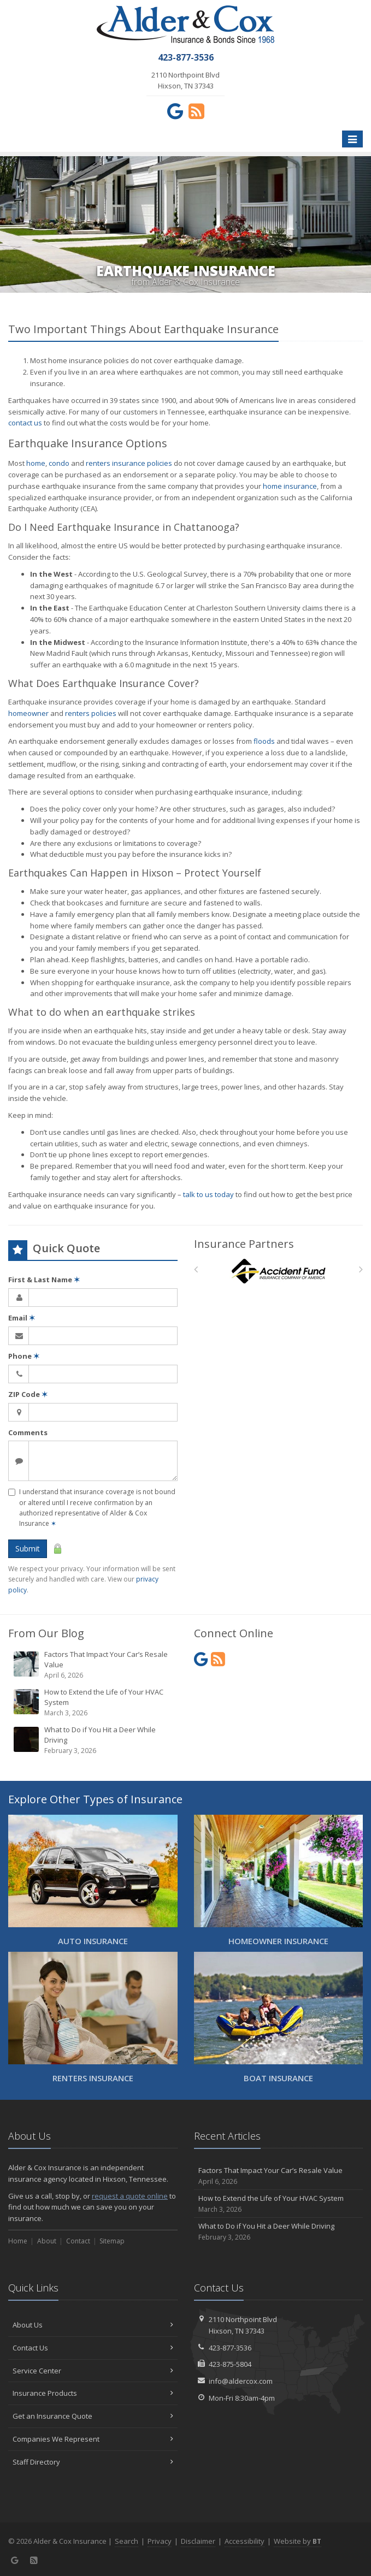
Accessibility (244, 2541)
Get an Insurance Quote (93, 2416)
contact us (25, 423)
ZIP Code (28, 1394)
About (46, 2241)
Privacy (160, 2541)
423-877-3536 (230, 2348)
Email (21, 1318)
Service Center (93, 2371)
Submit (27, 1548)
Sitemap (112, 2241)
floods (264, 741)
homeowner (28, 713)
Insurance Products (93, 2393)
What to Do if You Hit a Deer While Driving (94, 1740)
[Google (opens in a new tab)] (175, 110)
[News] (196, 110)
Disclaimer (198, 2541)
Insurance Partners (244, 1243)
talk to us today (208, 1194)
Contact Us (93, 2348)
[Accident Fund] (278, 1272)
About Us (93, 2325)
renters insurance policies (129, 463)
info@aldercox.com (241, 2381)
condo (59, 463)
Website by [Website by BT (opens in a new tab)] (297, 2541)
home (35, 463)
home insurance (290, 486)
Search (126, 2541)
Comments (28, 1432)
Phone (23, 1356)
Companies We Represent (93, 2439)
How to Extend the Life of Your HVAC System (94, 1702)
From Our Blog (46, 1633)
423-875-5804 (230, 2364)
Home (17, 2241)
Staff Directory (93, 2462)
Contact (78, 2241)
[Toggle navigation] (352, 139)
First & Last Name (44, 1279)
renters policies (90, 713)
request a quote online (130, 2196)
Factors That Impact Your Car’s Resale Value (94, 1664)
